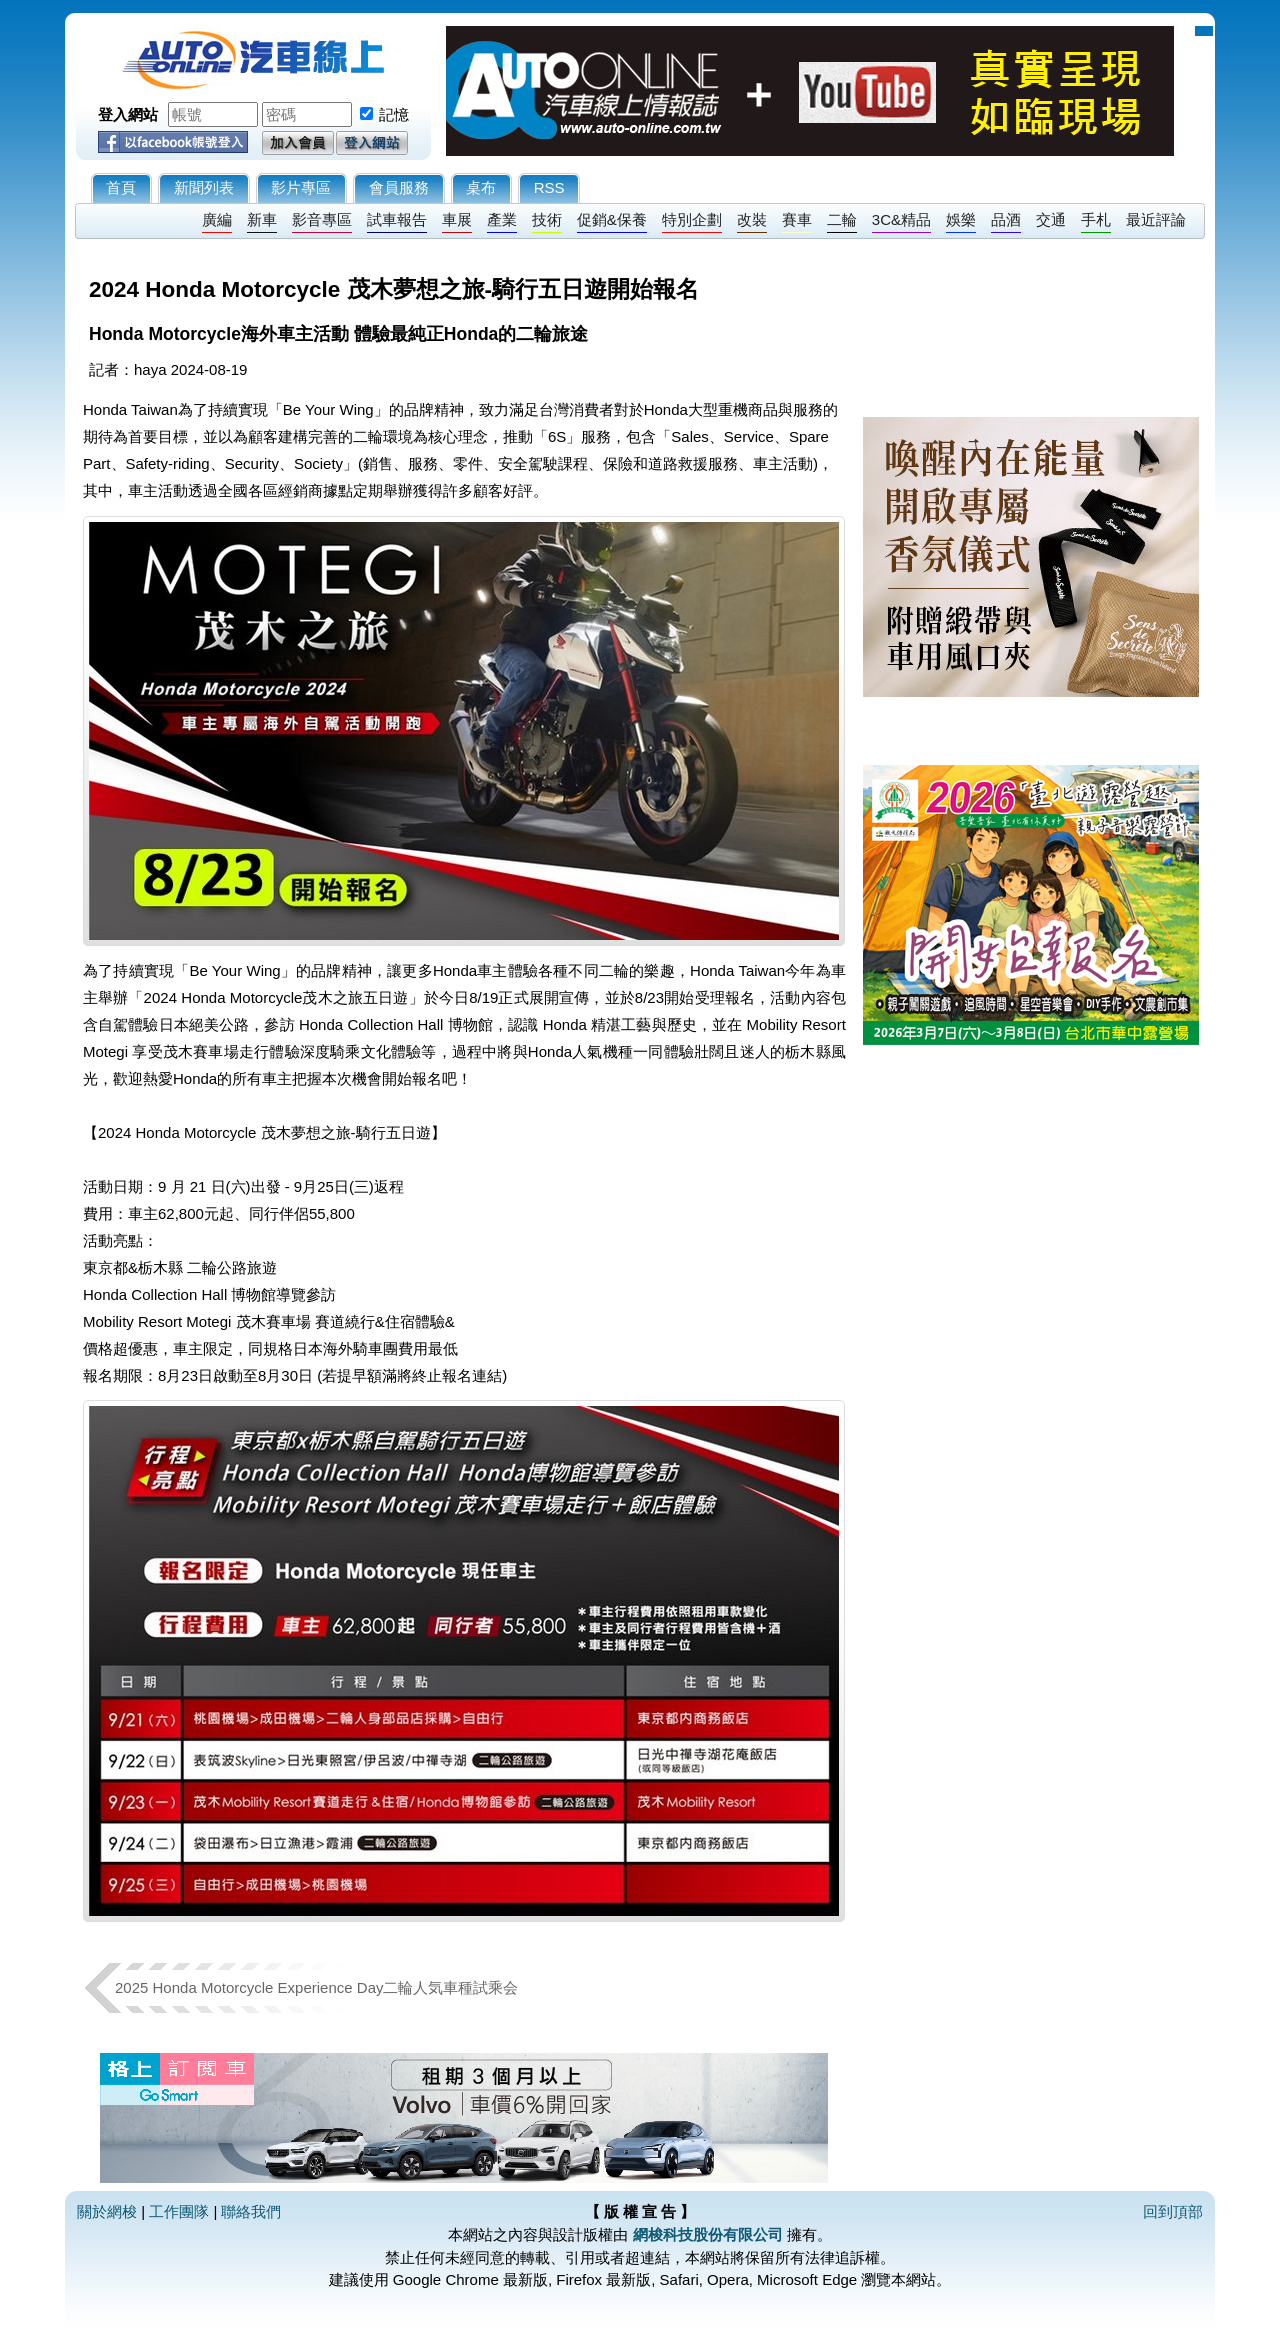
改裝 (752, 219)
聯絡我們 (251, 2211)
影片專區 (301, 187)
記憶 (394, 114)
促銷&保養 (612, 219)
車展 (457, 219)
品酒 (1006, 219)
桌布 (481, 187)
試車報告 (397, 219)
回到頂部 (1173, 2211)
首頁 (121, 187)
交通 (1051, 219)
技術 (547, 219)
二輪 (842, 219)
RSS (549, 187)
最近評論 (1156, 219)
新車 (262, 219)
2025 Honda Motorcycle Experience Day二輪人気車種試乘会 (316, 1987)
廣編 (217, 219)
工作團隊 (179, 2211)
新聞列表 (204, 187)
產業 (502, 219)
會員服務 (399, 187)
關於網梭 (107, 2211)
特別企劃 (692, 219)
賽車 (797, 219)
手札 (1096, 219)
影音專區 (322, 219)
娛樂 (961, 219)
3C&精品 (901, 219)
